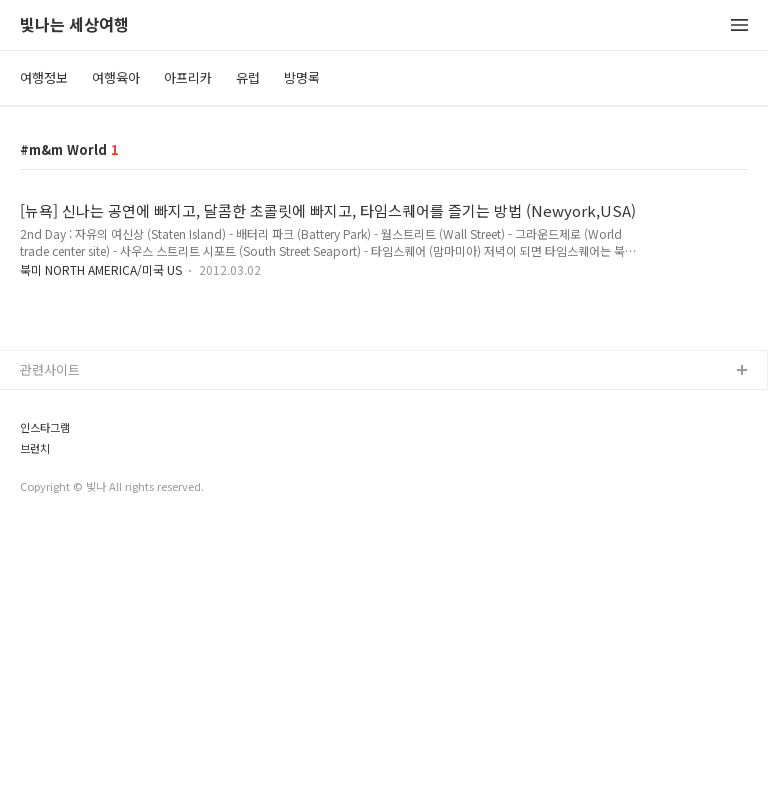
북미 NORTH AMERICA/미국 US (102, 269)
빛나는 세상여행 (74, 25)
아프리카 (188, 77)
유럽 (248, 77)
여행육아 (116, 77)
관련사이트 (50, 649)
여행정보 (44, 77)
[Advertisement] (384, 450)
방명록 (302, 77)
